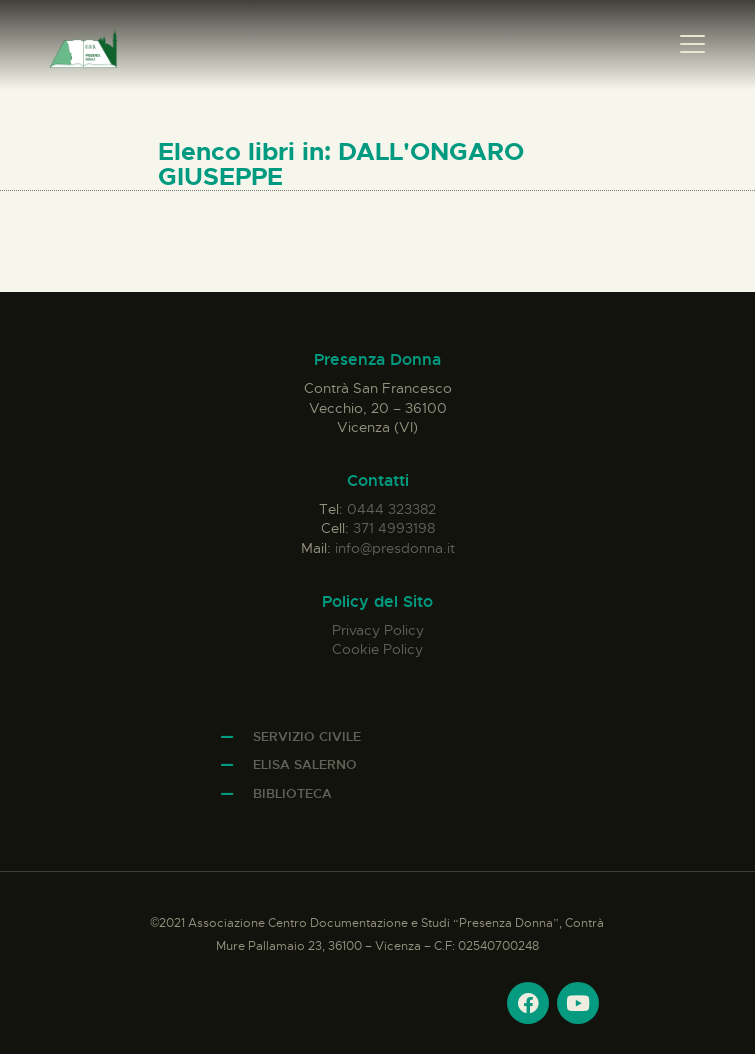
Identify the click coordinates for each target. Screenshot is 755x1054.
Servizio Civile (307, 736)
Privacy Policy (378, 630)
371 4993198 (394, 528)
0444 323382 (391, 509)
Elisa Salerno (305, 764)
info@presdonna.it (395, 548)
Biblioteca (292, 793)
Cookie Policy (377, 649)
